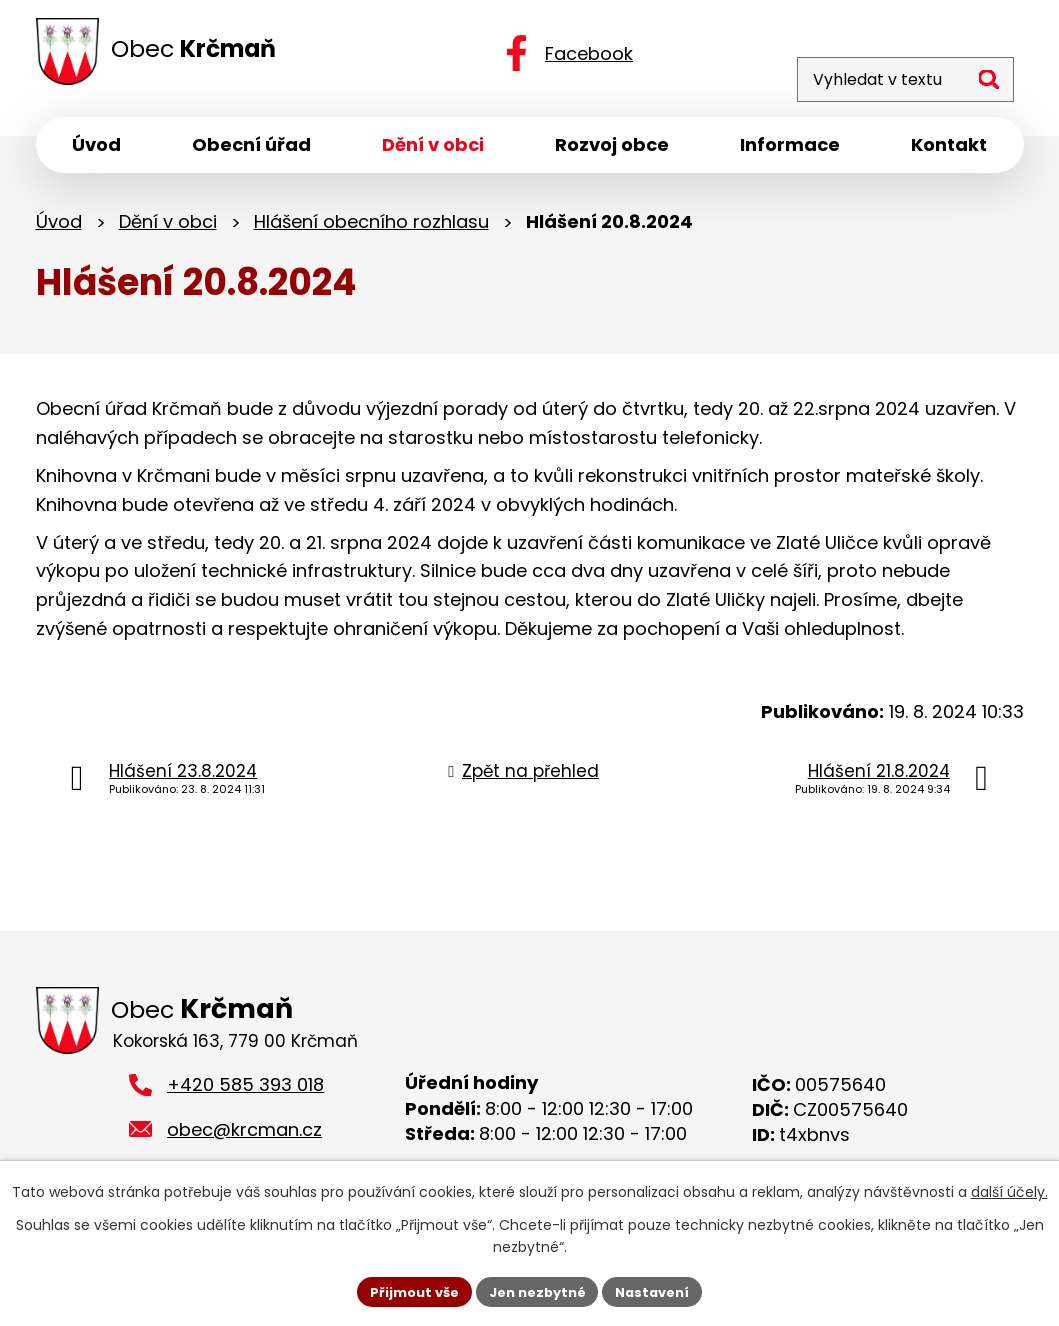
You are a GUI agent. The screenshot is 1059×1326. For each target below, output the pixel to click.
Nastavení (662, 1290)
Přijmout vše (405, 1290)
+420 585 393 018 (245, 1094)
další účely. (1009, 1190)
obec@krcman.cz (244, 1138)
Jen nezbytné (537, 1290)
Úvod (59, 227)
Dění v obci (168, 227)
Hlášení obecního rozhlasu (371, 227)
